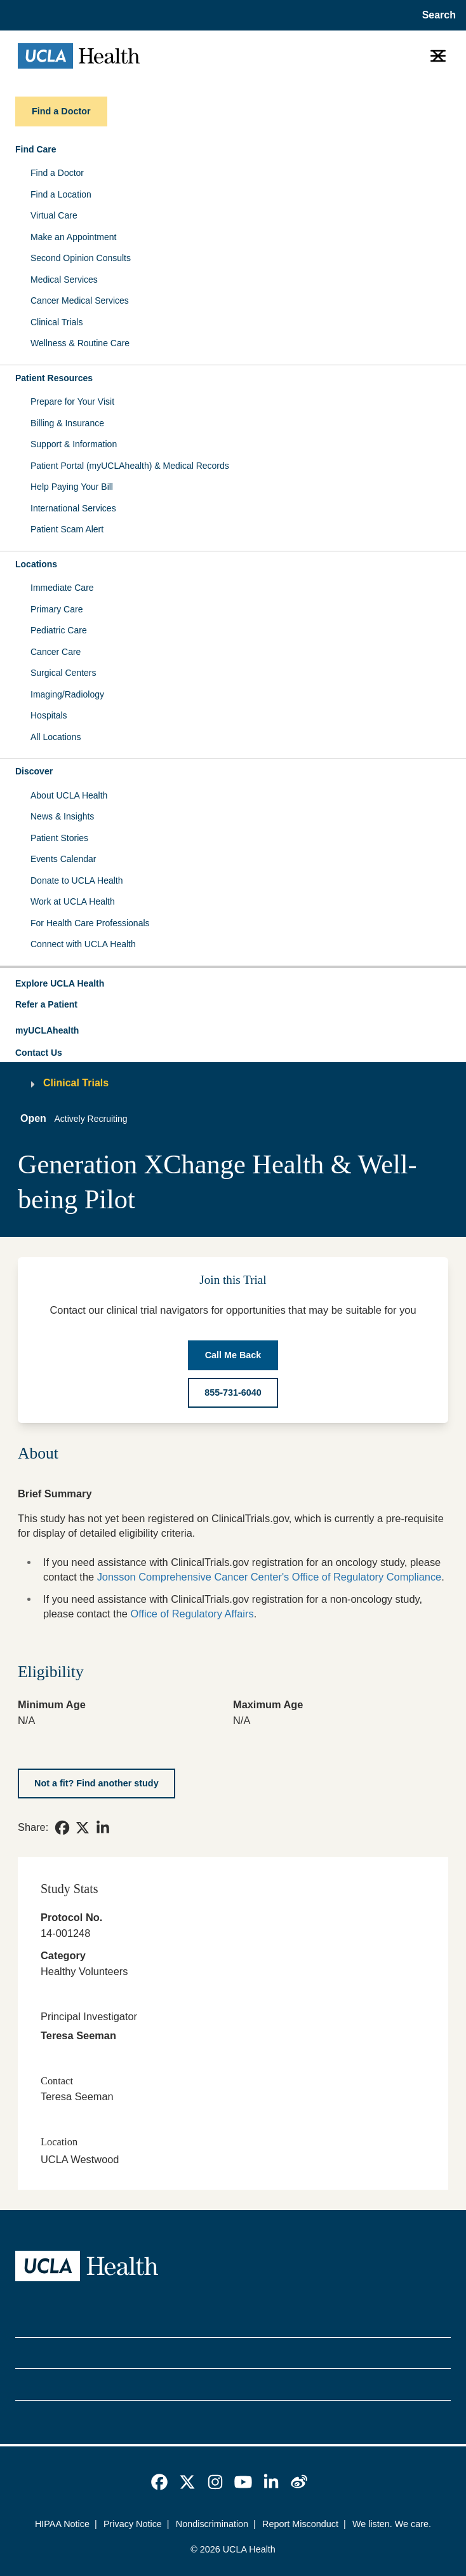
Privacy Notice (132, 2524)
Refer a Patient (46, 1004)
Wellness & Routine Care (80, 343)
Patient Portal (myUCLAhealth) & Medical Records (129, 466)
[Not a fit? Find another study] (96, 1783)
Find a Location (60, 194)
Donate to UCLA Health (76, 880)
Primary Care (56, 609)
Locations (36, 564)
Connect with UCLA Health (83, 944)
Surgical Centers (63, 673)
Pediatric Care (58, 630)
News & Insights (62, 816)
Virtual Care (53, 215)
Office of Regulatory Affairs (191, 1613)
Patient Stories (59, 838)
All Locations (55, 737)
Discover (34, 771)
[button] (233, 984)
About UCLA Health (68, 795)
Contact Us (38, 1053)
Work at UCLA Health (72, 901)
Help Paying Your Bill (71, 487)
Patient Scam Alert (66, 529)
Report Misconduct (300, 2524)
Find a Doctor (57, 173)
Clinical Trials (56, 322)
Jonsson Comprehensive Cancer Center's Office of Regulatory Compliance (269, 1576)
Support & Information (73, 444)
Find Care (36, 149)
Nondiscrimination (212, 2524)
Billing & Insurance (67, 423)
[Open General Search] (435, 15)
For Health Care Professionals (90, 923)
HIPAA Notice (62, 2524)
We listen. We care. (391, 2524)
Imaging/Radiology (67, 694)
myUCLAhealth (47, 1030)
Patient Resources (54, 378)
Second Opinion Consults (80, 258)
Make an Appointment (73, 237)
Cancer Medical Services (79, 300)
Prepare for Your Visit (72, 401)
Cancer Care (55, 652)
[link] (62, 1828)
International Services (73, 508)
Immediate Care (62, 588)
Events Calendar (63, 859)
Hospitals (48, 715)
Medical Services (64, 279)
